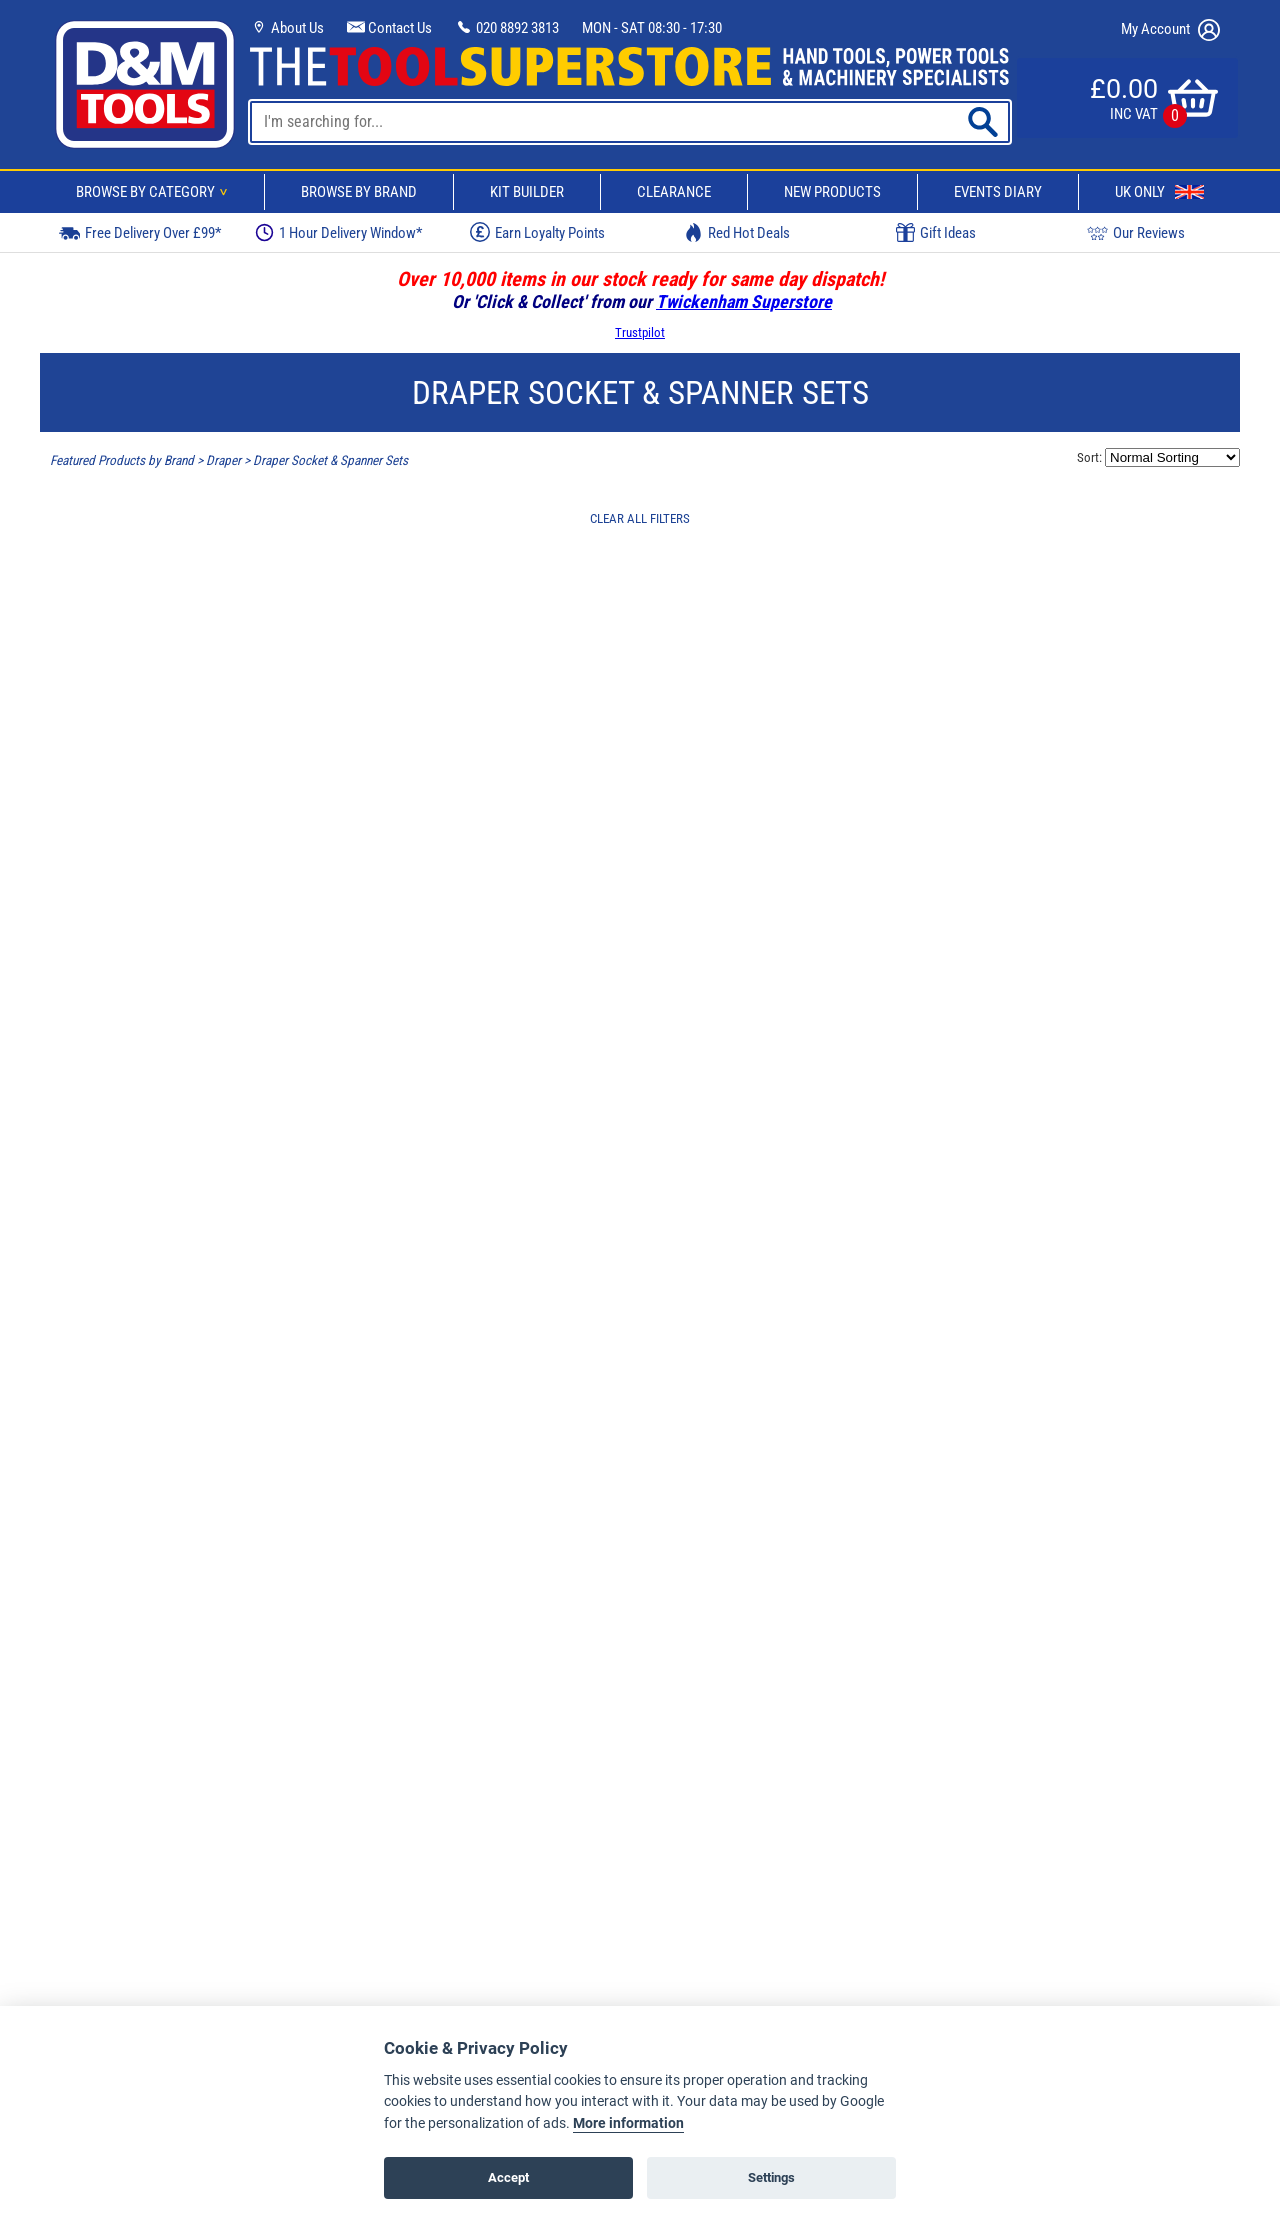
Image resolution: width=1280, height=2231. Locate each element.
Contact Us (389, 28)
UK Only (1159, 192)
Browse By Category (155, 192)
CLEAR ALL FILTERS (640, 518)
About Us (287, 28)
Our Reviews (1136, 232)
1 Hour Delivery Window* (338, 232)
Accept (508, 2177)
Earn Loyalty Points (537, 232)
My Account (1170, 30)
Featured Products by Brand (122, 460)
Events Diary (998, 192)
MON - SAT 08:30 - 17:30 (652, 28)
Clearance (674, 192)
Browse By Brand (359, 192)
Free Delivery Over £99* (140, 232)
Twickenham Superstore (744, 301)
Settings (771, 2177)
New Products (832, 192)
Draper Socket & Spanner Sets (330, 460)
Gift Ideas (936, 233)
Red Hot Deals (737, 232)
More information (628, 2123)
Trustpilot (640, 332)
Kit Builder (527, 192)
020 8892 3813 (507, 28)
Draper (223, 460)
